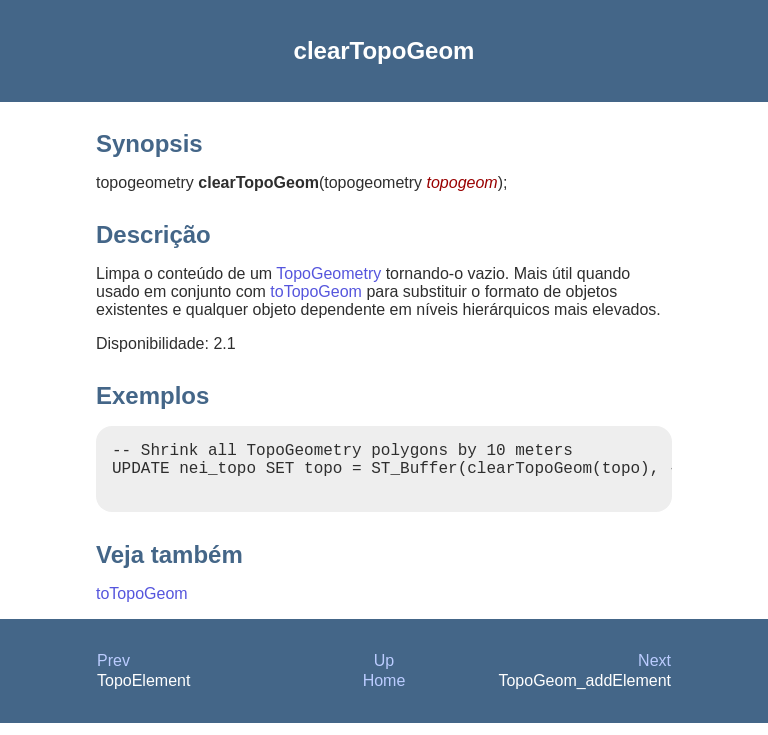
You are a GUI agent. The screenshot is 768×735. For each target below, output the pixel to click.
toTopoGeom (316, 291)
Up (384, 672)
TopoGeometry (328, 273)
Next (654, 672)
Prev (113, 672)
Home (384, 692)
